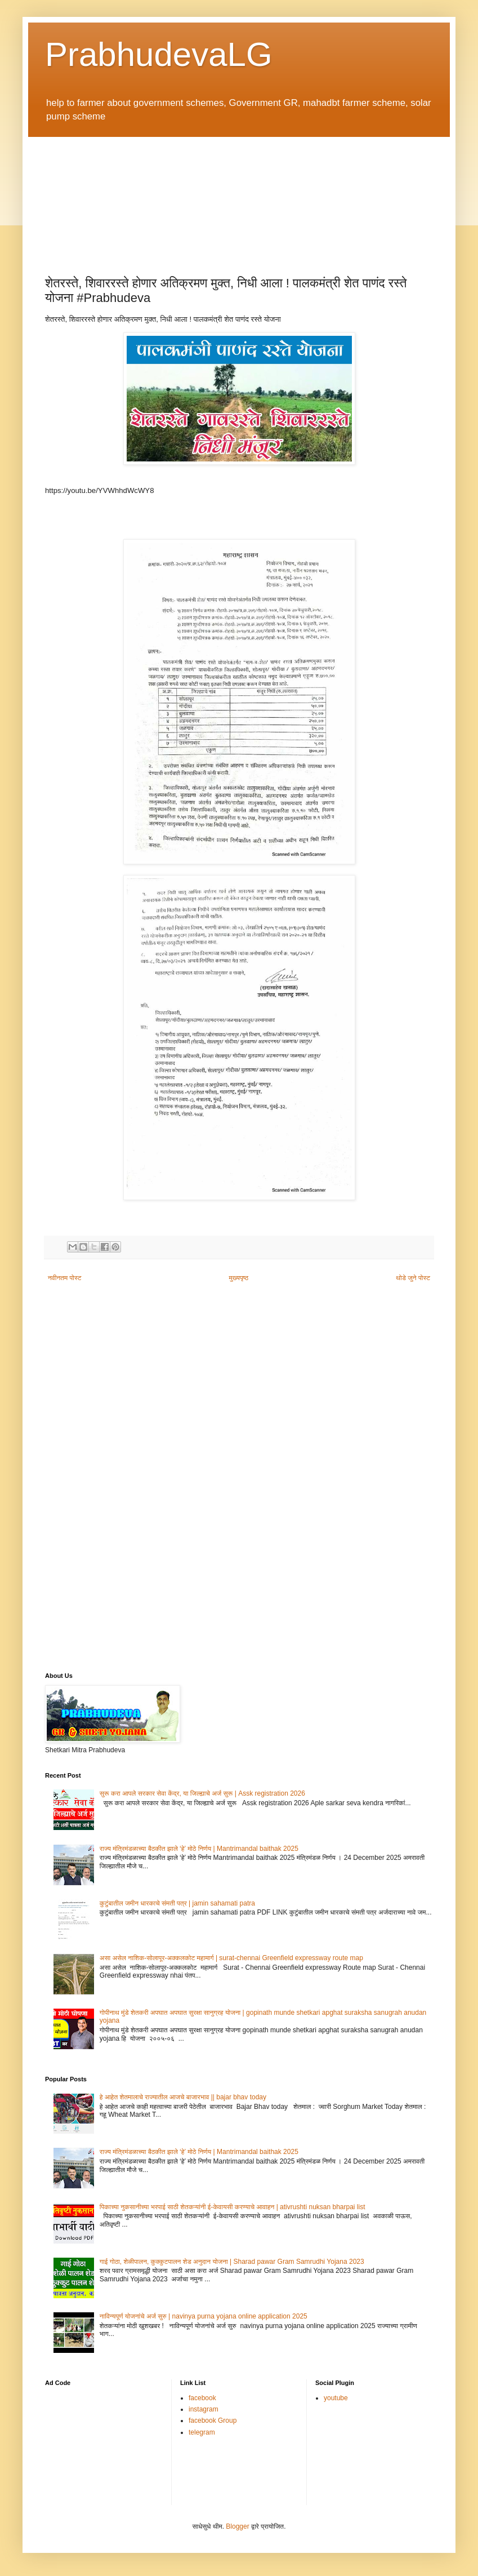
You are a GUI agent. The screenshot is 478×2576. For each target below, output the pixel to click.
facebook (202, 2398)
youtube (336, 2398)
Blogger (237, 2526)
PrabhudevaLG (158, 54)
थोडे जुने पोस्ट (413, 1278)
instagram (203, 2409)
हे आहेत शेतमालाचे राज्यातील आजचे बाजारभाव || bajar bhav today (183, 2097)
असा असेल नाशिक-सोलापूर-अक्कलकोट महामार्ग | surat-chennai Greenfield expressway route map (231, 1958)
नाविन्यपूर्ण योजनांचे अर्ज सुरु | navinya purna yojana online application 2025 (203, 2316)
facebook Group (212, 2420)
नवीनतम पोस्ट (65, 1278)
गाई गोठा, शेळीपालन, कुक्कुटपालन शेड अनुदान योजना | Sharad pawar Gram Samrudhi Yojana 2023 (232, 2262)
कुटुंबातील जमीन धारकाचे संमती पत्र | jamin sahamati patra (177, 1903)
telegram (202, 2432)
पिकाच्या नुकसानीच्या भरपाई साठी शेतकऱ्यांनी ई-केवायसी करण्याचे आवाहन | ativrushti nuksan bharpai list (232, 2207)
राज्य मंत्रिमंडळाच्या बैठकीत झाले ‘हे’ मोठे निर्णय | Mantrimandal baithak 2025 (199, 1849)
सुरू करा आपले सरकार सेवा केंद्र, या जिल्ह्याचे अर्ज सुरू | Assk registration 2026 (202, 1793)
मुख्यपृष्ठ (238, 1278)
